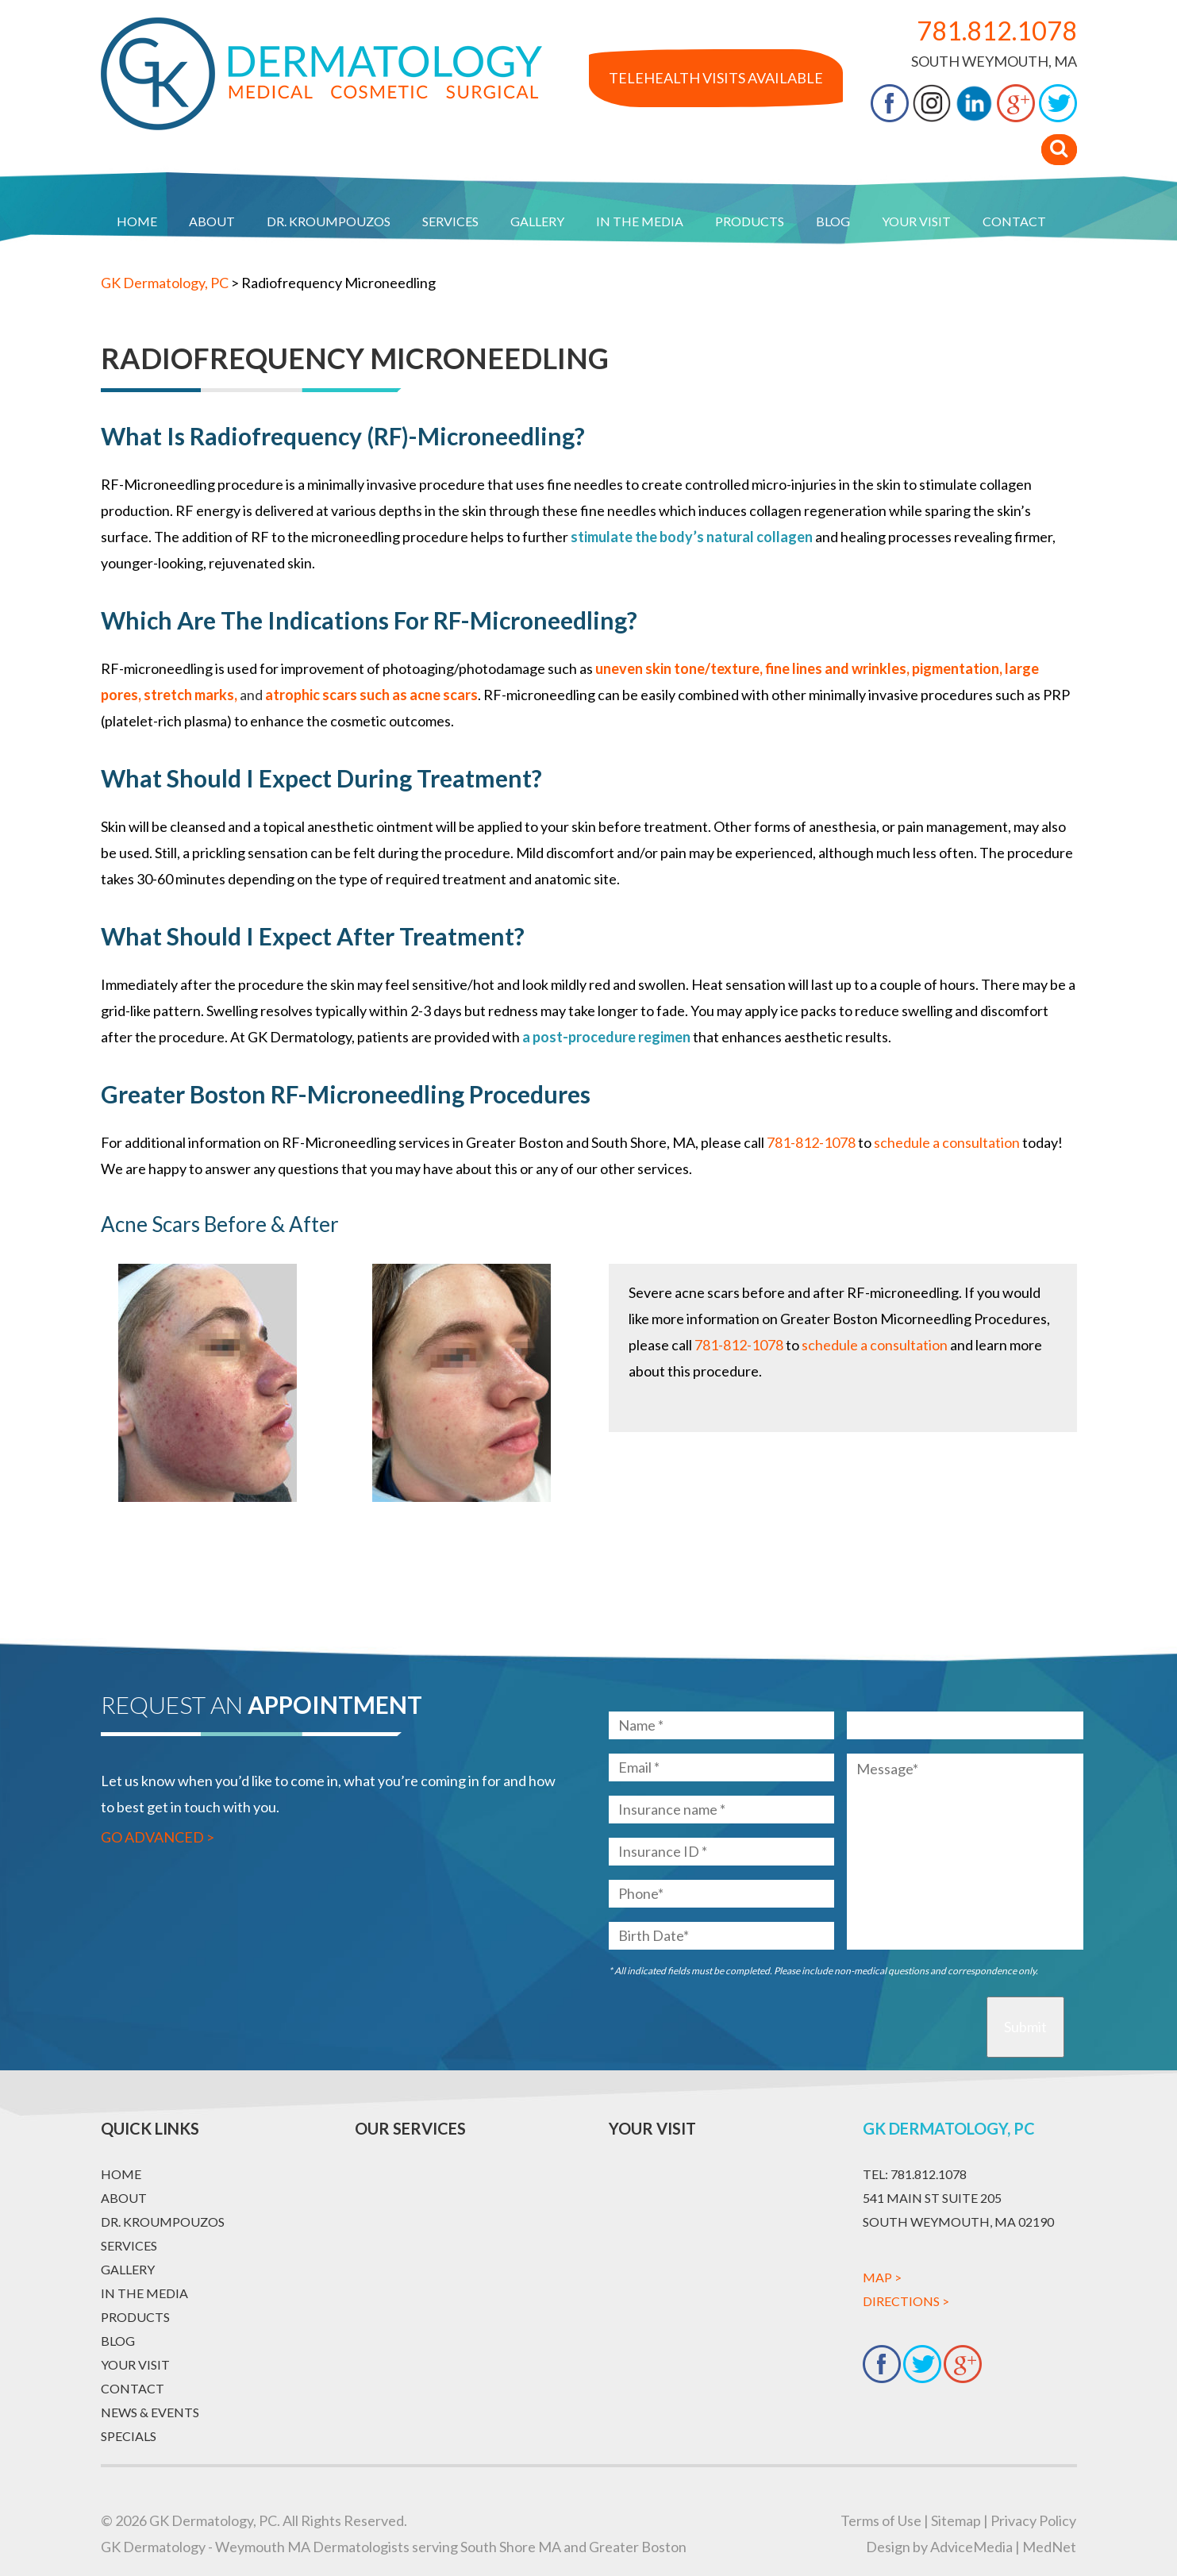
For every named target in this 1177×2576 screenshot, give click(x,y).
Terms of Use (880, 2520)
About (212, 221)
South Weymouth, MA (994, 61)
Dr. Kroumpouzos (328, 221)
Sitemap (956, 2520)
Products (749, 221)
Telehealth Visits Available (716, 78)
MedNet (1049, 2546)
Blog (833, 221)
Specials (128, 2435)
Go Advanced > (157, 1837)
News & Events (150, 2412)
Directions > (906, 2300)
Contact (1014, 221)
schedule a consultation (875, 1344)
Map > (882, 2277)
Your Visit (916, 221)
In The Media (639, 221)
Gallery (537, 221)
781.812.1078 (997, 30)
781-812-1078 (811, 1142)
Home (137, 221)
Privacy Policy (1033, 2520)
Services (450, 221)
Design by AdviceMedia (939, 2546)
